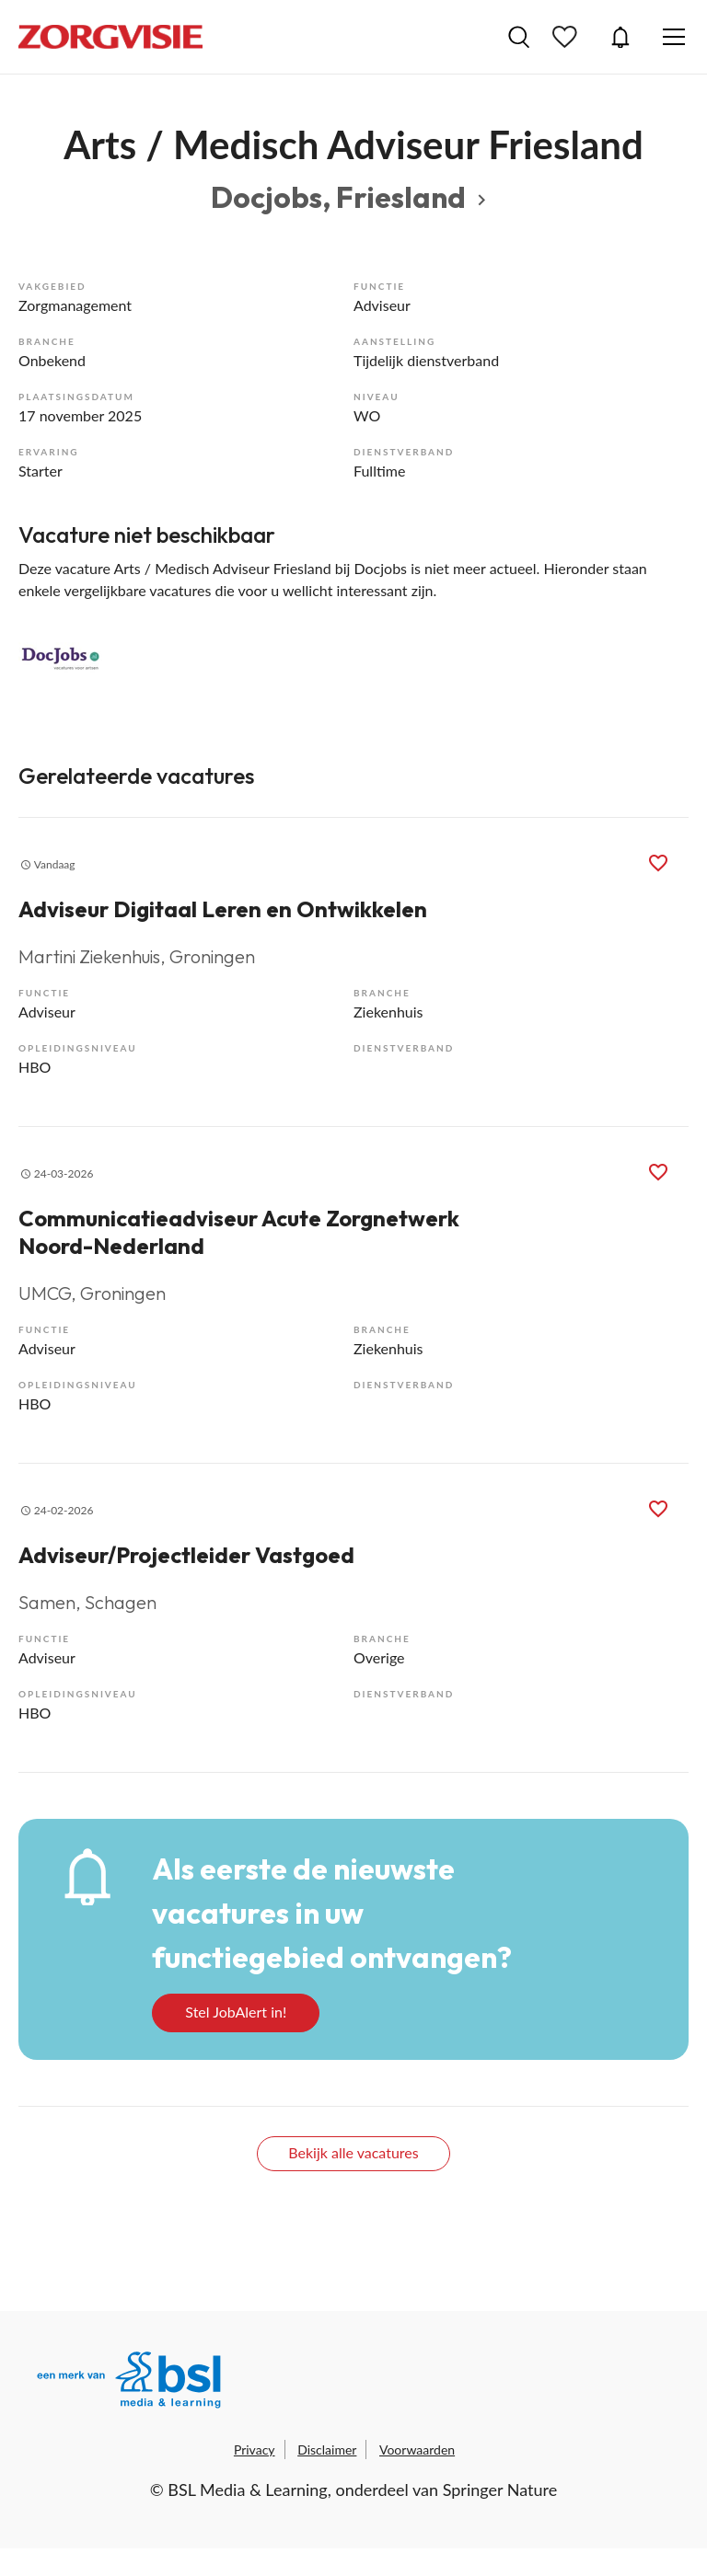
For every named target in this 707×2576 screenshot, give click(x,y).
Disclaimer (326, 2449)
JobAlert (620, 37)
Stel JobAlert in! (235, 2011)
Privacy (254, 2449)
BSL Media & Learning (247, 2489)
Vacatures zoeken (518, 37)
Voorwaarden (417, 2449)
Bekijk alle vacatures (353, 2152)
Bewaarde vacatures (567, 37)
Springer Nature (500, 2489)
